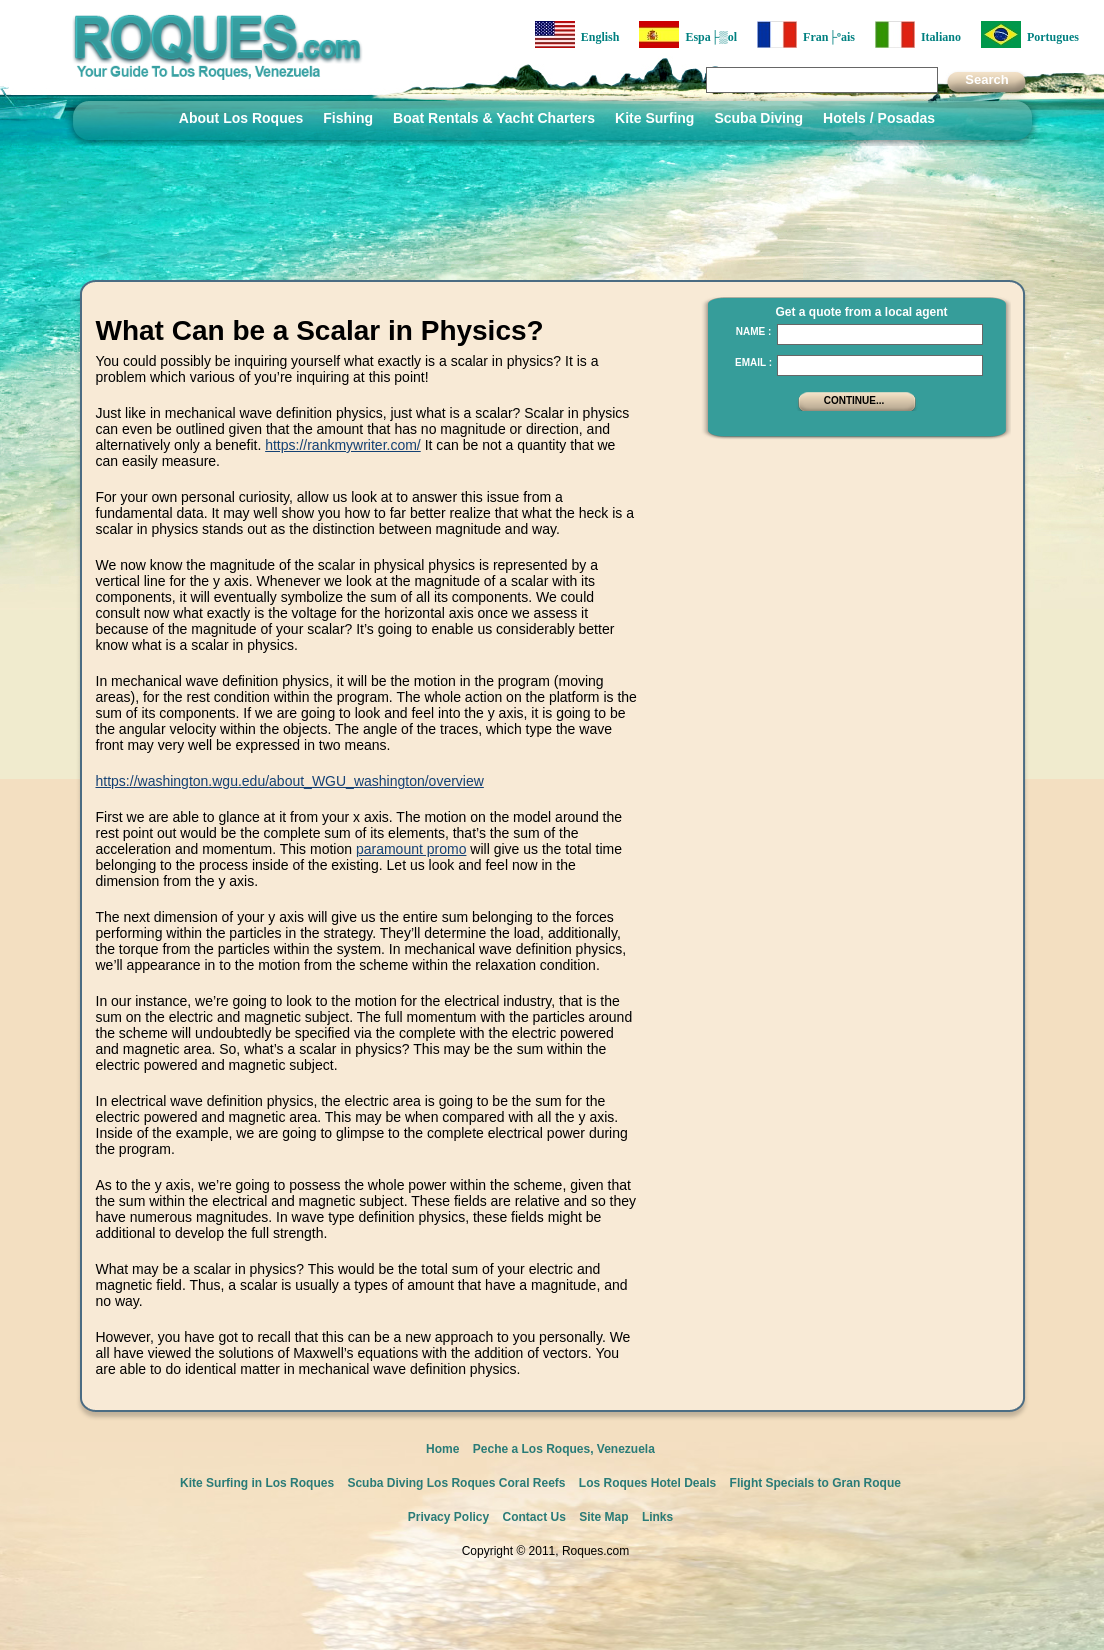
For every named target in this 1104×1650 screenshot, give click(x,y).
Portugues (1030, 34)
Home (442, 1449)
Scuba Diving (758, 118)
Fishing (348, 118)
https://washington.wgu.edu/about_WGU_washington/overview (290, 781)
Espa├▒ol (688, 34)
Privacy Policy (448, 1517)
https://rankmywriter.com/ (343, 445)
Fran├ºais (806, 34)
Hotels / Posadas (879, 118)
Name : (754, 331)
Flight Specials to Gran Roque (815, 1483)
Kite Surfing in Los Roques (257, 1483)
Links (657, 1517)
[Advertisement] (851, 575)
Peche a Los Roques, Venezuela (564, 1449)
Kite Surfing (654, 118)
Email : (753, 362)
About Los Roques (241, 118)
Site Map (603, 1517)
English (577, 34)
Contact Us (534, 1517)
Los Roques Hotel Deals (647, 1483)
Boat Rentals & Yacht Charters (494, 118)
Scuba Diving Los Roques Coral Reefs (456, 1483)
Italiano (918, 34)
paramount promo (411, 849)
